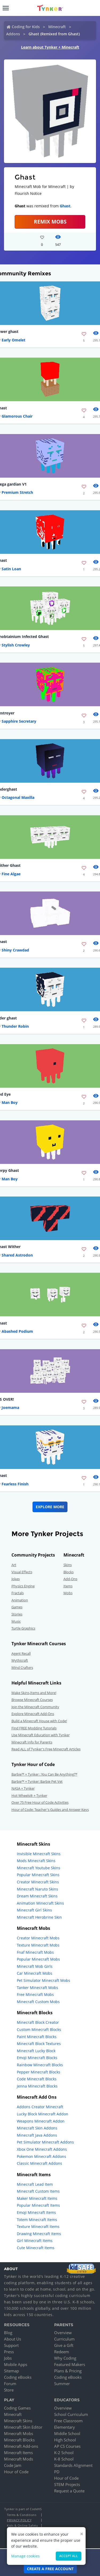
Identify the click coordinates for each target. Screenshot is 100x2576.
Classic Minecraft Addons (39, 2163)
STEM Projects (67, 2484)
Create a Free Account (50, 2568)
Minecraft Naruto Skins (37, 1889)
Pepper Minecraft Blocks (38, 2071)
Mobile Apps (15, 2364)
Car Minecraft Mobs (34, 1973)
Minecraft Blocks (19, 2439)
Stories (16, 1614)
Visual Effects (21, 1572)
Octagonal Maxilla (18, 797)
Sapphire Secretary (19, 721)
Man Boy (10, 1102)
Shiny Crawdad (15, 950)
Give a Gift (63, 2345)
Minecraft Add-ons (21, 2446)
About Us (12, 2339)
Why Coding (65, 2358)
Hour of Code (16, 2471)
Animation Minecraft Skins (40, 1903)
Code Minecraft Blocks (37, 2078)
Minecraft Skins (18, 2420)
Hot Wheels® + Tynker (29, 1795)
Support (11, 2345)
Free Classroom (68, 2420)
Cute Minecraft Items (35, 2247)
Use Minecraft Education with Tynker (40, 1735)
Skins (67, 1564)
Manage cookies (25, 2555)
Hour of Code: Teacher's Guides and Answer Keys (50, 1809)
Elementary (64, 2427)
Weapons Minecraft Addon (41, 2121)
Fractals (17, 1593)
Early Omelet (13, 339)
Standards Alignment (73, 2465)
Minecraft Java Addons (37, 2135)
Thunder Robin (15, 1026)
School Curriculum (71, 2414)
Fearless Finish (15, 1483)
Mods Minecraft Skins (36, 1860)
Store (9, 2390)
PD (56, 2471)
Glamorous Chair (17, 416)
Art (13, 1564)
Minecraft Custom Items (38, 2191)
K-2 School (64, 2452)
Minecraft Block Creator (38, 2022)
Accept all (68, 2556)
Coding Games (17, 2408)
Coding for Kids (26, 26)
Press (9, 2351)
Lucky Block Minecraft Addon (42, 2113)
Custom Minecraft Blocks (39, 2029)
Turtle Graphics (23, 1628)
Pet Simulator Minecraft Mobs (43, 1980)
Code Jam (12, 2465)
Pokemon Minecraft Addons (41, 2156)
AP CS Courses (67, 2446)
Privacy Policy (19, 2520)
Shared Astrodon (17, 1255)
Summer (62, 2383)
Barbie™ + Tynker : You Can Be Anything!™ (44, 1774)
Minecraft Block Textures (39, 2043)
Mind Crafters (22, 1667)
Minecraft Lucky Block (36, 2050)
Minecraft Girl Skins (34, 1910)
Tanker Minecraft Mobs (37, 1987)
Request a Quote (69, 2490)
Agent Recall (21, 1653)
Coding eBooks (17, 2377)
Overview (63, 2332)
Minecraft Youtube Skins (38, 1867)
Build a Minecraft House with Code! (39, 1720)
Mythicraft (19, 1660)
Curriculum (64, 2339)
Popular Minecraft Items (38, 2205)
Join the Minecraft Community (35, 1706)
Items (68, 1586)
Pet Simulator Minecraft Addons (45, 2142)
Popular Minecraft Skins (38, 1874)
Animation (19, 1600)
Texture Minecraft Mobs (38, 1945)
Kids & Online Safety (22, 2525)
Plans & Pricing (68, 2370)
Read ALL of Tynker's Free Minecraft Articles (46, 1749)
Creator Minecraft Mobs (38, 1937)
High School (65, 2439)
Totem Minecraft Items (37, 2219)
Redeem (61, 2351)
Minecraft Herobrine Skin (39, 1917)
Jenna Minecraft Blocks (37, 2086)
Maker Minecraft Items (37, 2198)
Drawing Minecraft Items (39, 2233)
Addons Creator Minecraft (40, 2106)
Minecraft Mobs (18, 2433)
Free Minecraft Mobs (35, 1994)
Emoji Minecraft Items (36, 2212)
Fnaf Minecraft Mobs (35, 1952)
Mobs (68, 1593)
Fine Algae (11, 873)
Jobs (8, 2358)
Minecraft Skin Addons (37, 2128)
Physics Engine (23, 1586)
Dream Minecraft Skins (37, 1895)
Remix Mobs (50, 221)
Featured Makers (69, 2364)
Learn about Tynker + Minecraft (50, 47)
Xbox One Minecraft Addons (42, 2149)
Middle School (67, 2433)
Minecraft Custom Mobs (38, 2001)
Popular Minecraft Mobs (38, 1959)
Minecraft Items (18, 2452)
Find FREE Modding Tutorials (34, 1728)
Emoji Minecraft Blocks (37, 2057)
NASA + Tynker (23, 1788)
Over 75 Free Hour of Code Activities (40, 1802)
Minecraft (57, 26)
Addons (13, 33)
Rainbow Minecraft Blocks (40, 2064)
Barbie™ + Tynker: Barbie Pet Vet (37, 1781)
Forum (10, 2383)
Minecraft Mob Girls (35, 1966)
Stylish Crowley (16, 645)
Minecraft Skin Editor (23, 2427)
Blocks (68, 1572)
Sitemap (11, 2370)
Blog (8, 2332)
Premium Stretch (17, 492)
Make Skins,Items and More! (33, 1692)
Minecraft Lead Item (35, 2184)
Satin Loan (11, 568)
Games (16, 1607)
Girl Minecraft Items (35, 2240)
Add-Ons (70, 1578)
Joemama (10, 1407)
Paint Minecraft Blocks (37, 2036)
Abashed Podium (17, 1331)
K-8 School (64, 2459)
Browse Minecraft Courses (32, 1699)
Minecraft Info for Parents (31, 1742)
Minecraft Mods (18, 2459)
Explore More (50, 1506)
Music (16, 1621)
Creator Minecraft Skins (38, 1881)
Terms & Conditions (21, 2515)
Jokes (15, 1578)
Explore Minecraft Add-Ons (32, 1713)
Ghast (65, 205)
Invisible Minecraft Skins (39, 1853)
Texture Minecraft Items (38, 2226)
